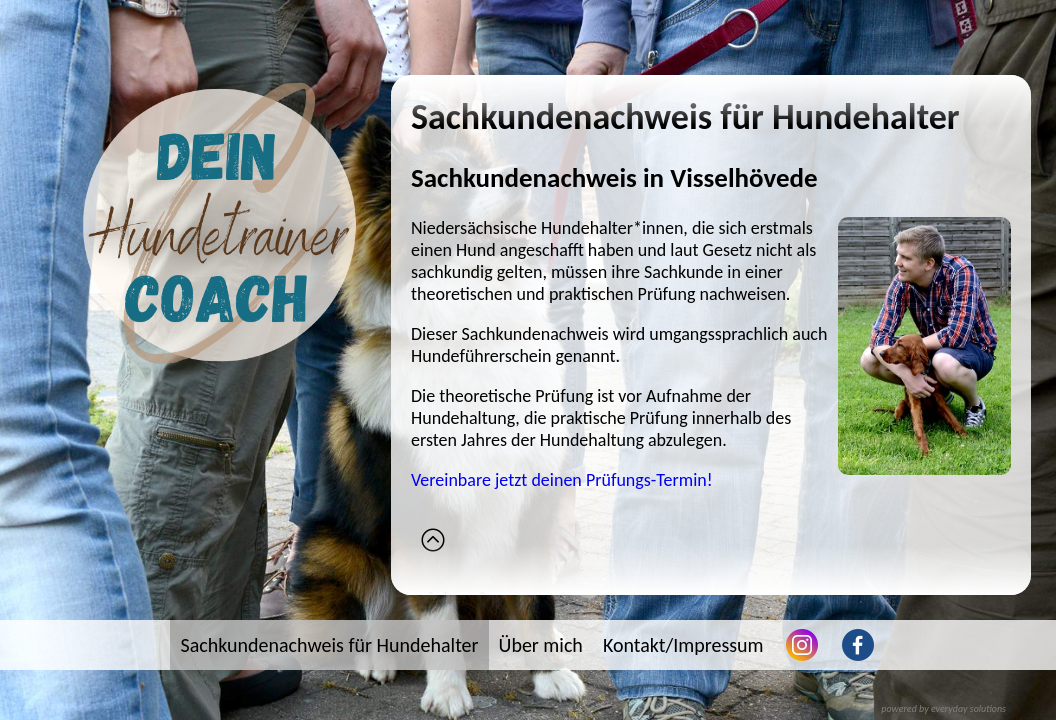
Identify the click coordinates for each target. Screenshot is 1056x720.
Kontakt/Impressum (683, 645)
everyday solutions (968, 708)
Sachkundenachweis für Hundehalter (329, 645)
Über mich (541, 645)
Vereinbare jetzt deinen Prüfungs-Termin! (562, 480)
